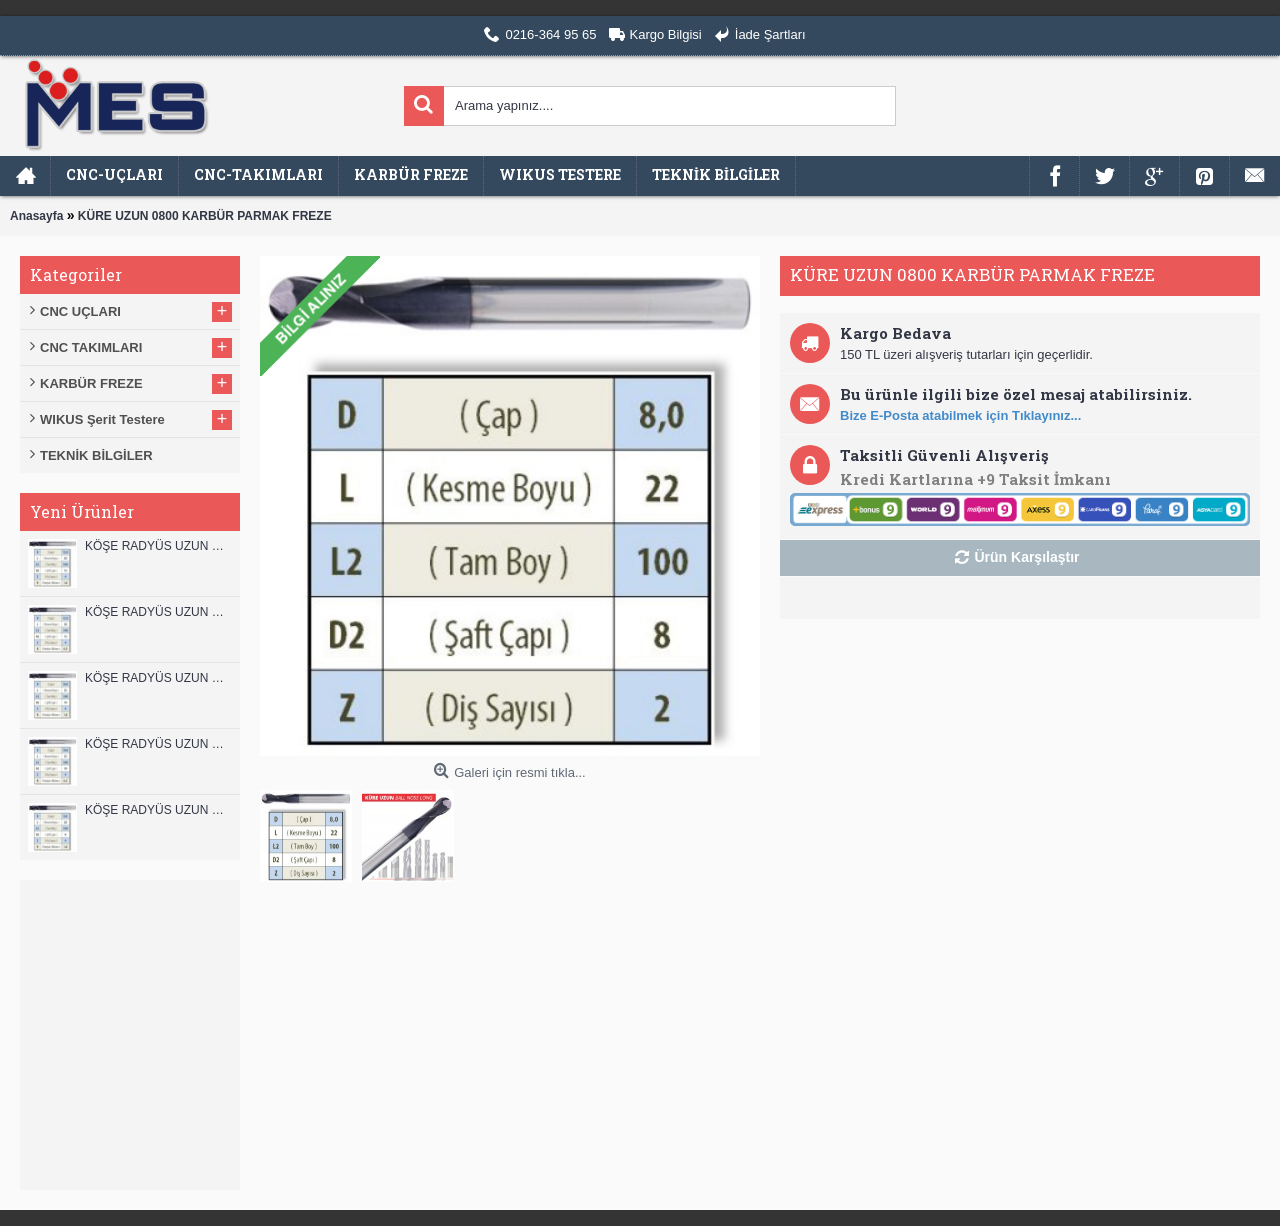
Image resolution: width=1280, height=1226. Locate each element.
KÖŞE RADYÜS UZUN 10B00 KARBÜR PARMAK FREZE (157, 678)
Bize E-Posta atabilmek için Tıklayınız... (960, 415)
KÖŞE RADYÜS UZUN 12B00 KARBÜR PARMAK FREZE (157, 546)
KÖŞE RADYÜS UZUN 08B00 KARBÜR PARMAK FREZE (157, 810)
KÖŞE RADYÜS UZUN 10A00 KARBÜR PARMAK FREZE (157, 744)
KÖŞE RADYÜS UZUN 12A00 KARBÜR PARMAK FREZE (157, 612)
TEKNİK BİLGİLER (96, 455)
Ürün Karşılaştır (1026, 557)
